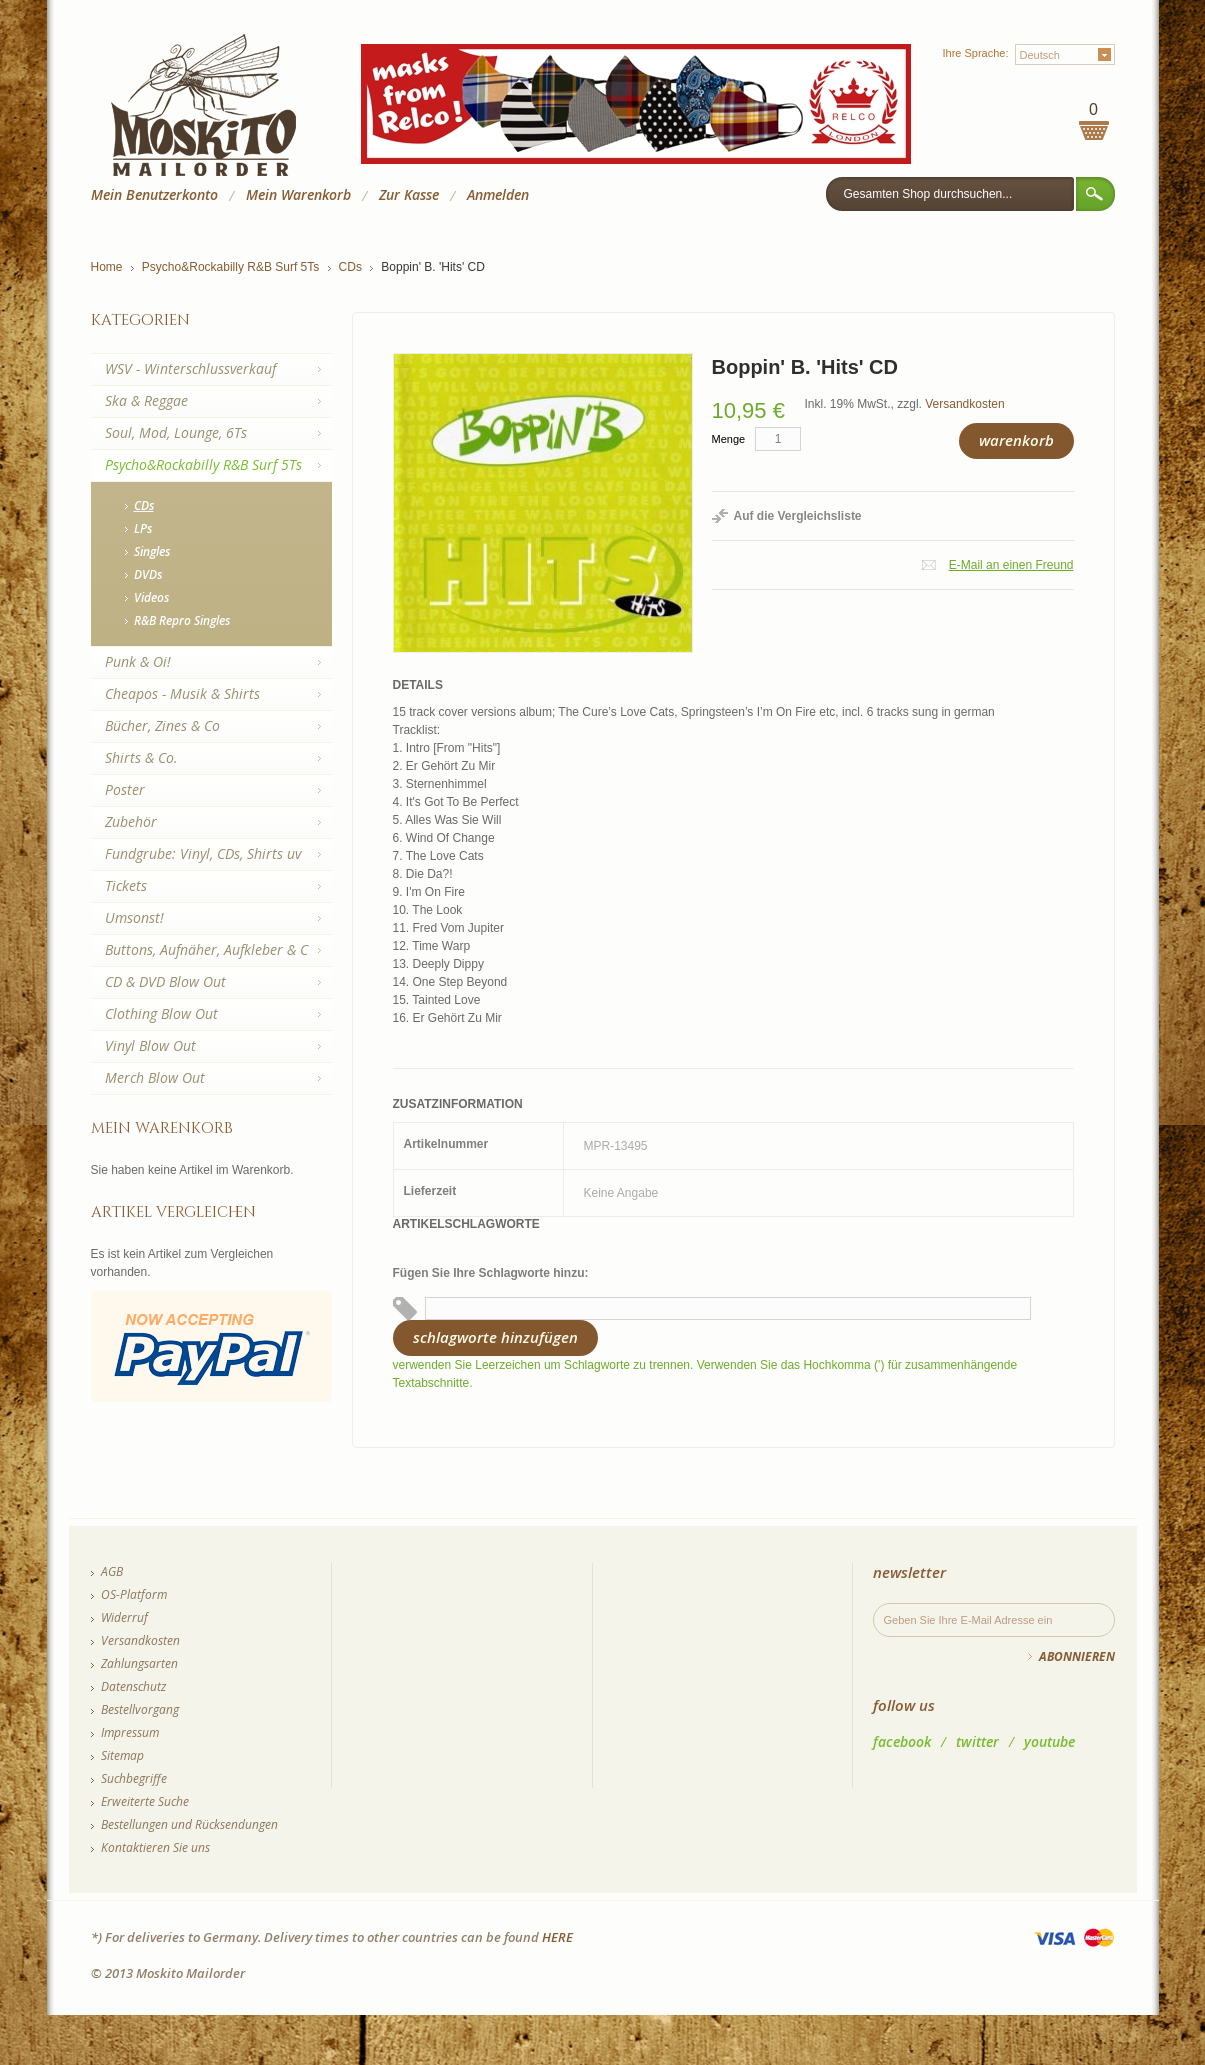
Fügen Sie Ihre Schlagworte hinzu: (491, 1273)
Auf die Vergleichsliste (798, 516)
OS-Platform (134, 1594)
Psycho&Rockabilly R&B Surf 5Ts (230, 267)
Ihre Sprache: (975, 53)
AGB (112, 1571)
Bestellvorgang (140, 1709)
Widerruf (124, 1617)
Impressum (130, 1732)
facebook (902, 1741)
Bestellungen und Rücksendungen (189, 1824)
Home (107, 267)
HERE (557, 1937)
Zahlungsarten (139, 1663)
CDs (350, 267)
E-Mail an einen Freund (1011, 565)
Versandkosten (964, 404)
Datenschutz (133, 1686)
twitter (977, 1741)
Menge (729, 439)
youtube (1049, 1741)
